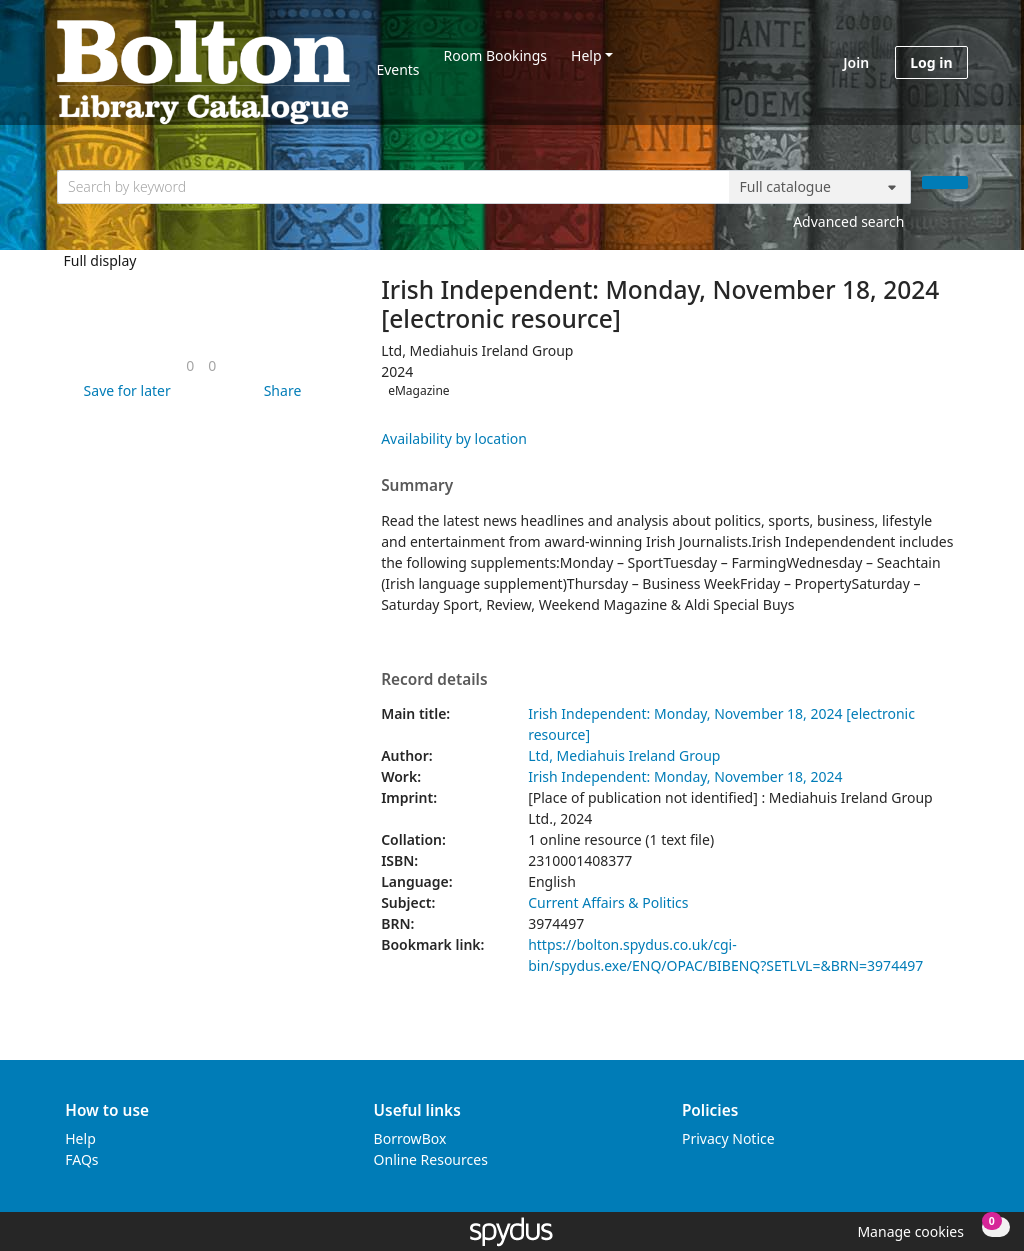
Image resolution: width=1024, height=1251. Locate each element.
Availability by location (454, 438)
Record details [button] (434, 680)
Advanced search (848, 221)
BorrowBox (410, 1138)
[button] (124, 390)
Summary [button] (417, 486)
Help (586, 55)
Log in (931, 62)
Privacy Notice (728, 1138)
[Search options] (820, 187)
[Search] (945, 182)
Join (856, 62)
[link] (190, 365)
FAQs (81, 1159)
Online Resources (431, 1159)
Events (397, 69)
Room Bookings (495, 55)
